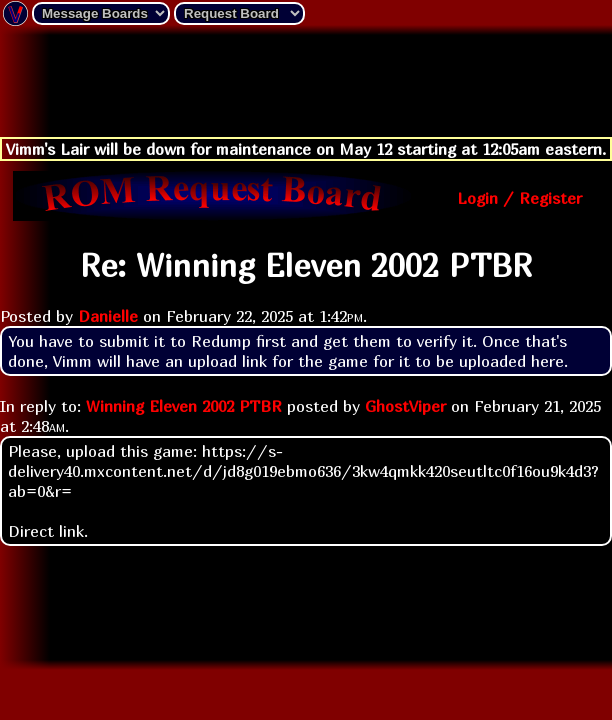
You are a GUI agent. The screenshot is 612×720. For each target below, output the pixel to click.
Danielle (108, 316)
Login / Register (519, 198)
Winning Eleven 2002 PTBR (184, 406)
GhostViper (405, 406)
